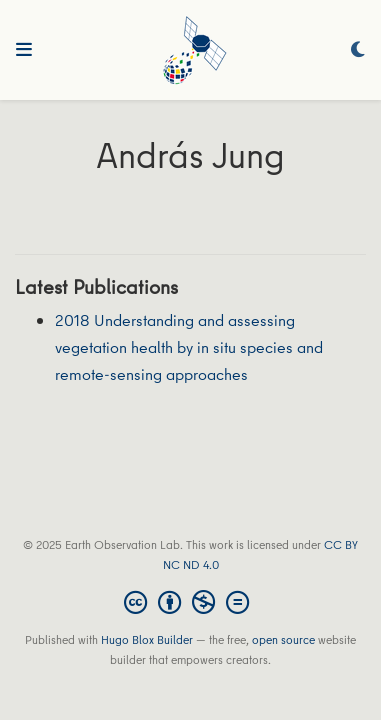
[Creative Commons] (190, 602)
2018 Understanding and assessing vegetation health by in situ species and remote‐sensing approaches (189, 346)
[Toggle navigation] (24, 50)
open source (283, 639)
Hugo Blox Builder (147, 639)
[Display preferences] (358, 50)
